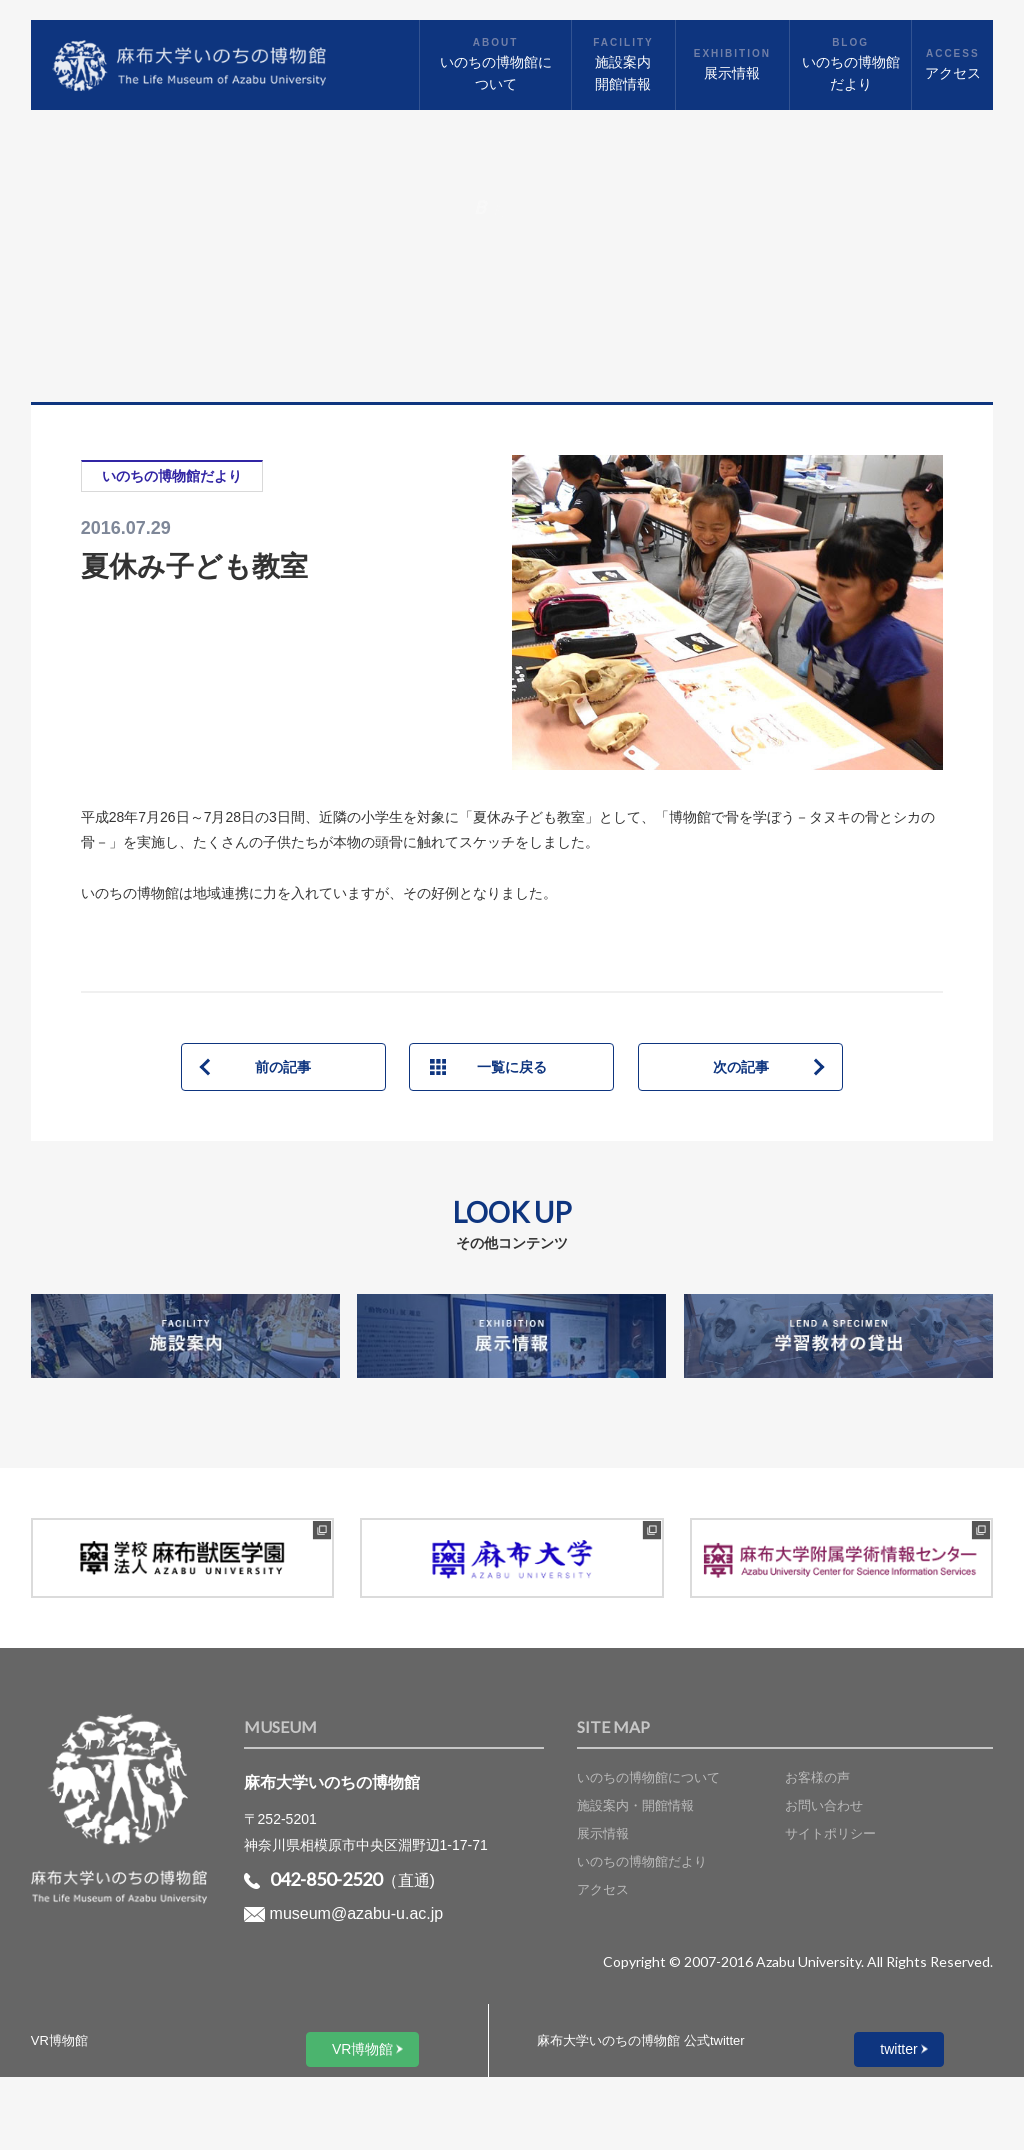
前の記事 (283, 1067)
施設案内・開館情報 (635, 1805)
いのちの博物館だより (642, 1861)
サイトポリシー (830, 1833)
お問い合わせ (824, 1805)
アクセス (603, 1889)
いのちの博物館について (648, 1777)
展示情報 (603, 1833)
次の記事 (741, 1067)
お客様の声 (817, 1777)
